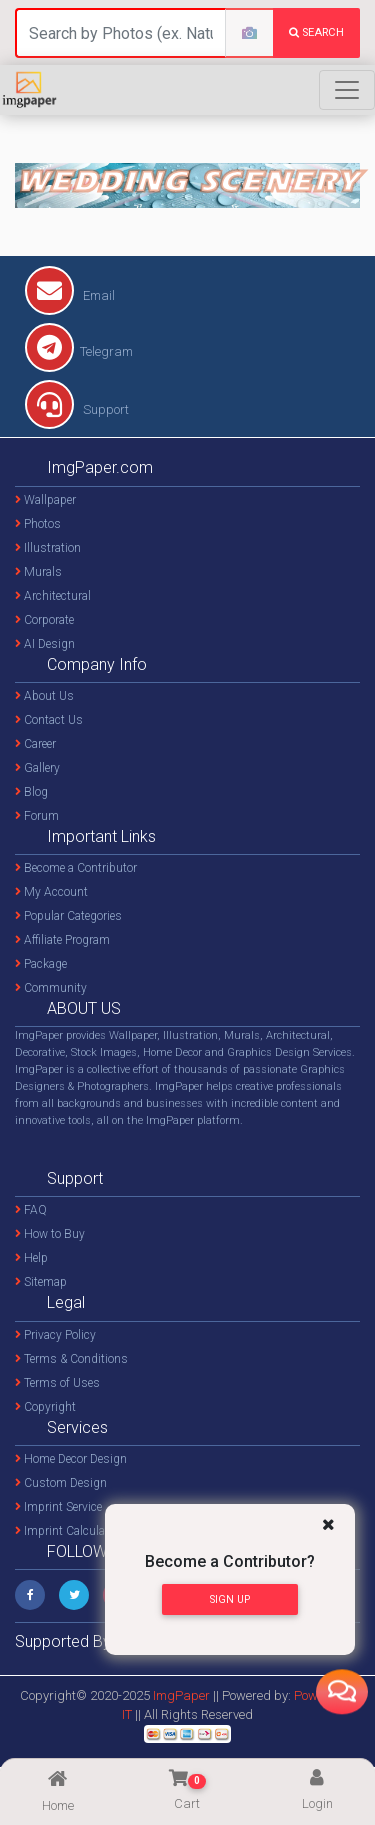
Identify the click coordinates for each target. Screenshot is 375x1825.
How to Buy (50, 1234)
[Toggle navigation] (347, 90)
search (316, 32)
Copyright (45, 1407)
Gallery (37, 768)
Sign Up (230, 1599)
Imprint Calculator (67, 1531)
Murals (38, 572)
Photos (38, 524)
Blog (31, 792)
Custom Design (61, 1483)
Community (51, 988)
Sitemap (41, 1282)
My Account (51, 892)
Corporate (44, 620)
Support (77, 409)
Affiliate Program (62, 940)
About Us (44, 696)
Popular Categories (68, 916)
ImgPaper (181, 1695)
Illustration (48, 548)
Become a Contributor (76, 868)
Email (70, 295)
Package (41, 964)
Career (35, 744)
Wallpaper (45, 500)
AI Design (45, 644)
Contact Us (49, 720)
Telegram (79, 351)
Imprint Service (58, 1507)
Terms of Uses (57, 1383)
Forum (37, 816)
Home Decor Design (71, 1459)
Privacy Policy (55, 1335)
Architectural (53, 596)
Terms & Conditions (71, 1359)
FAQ (31, 1210)
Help (31, 1258)
